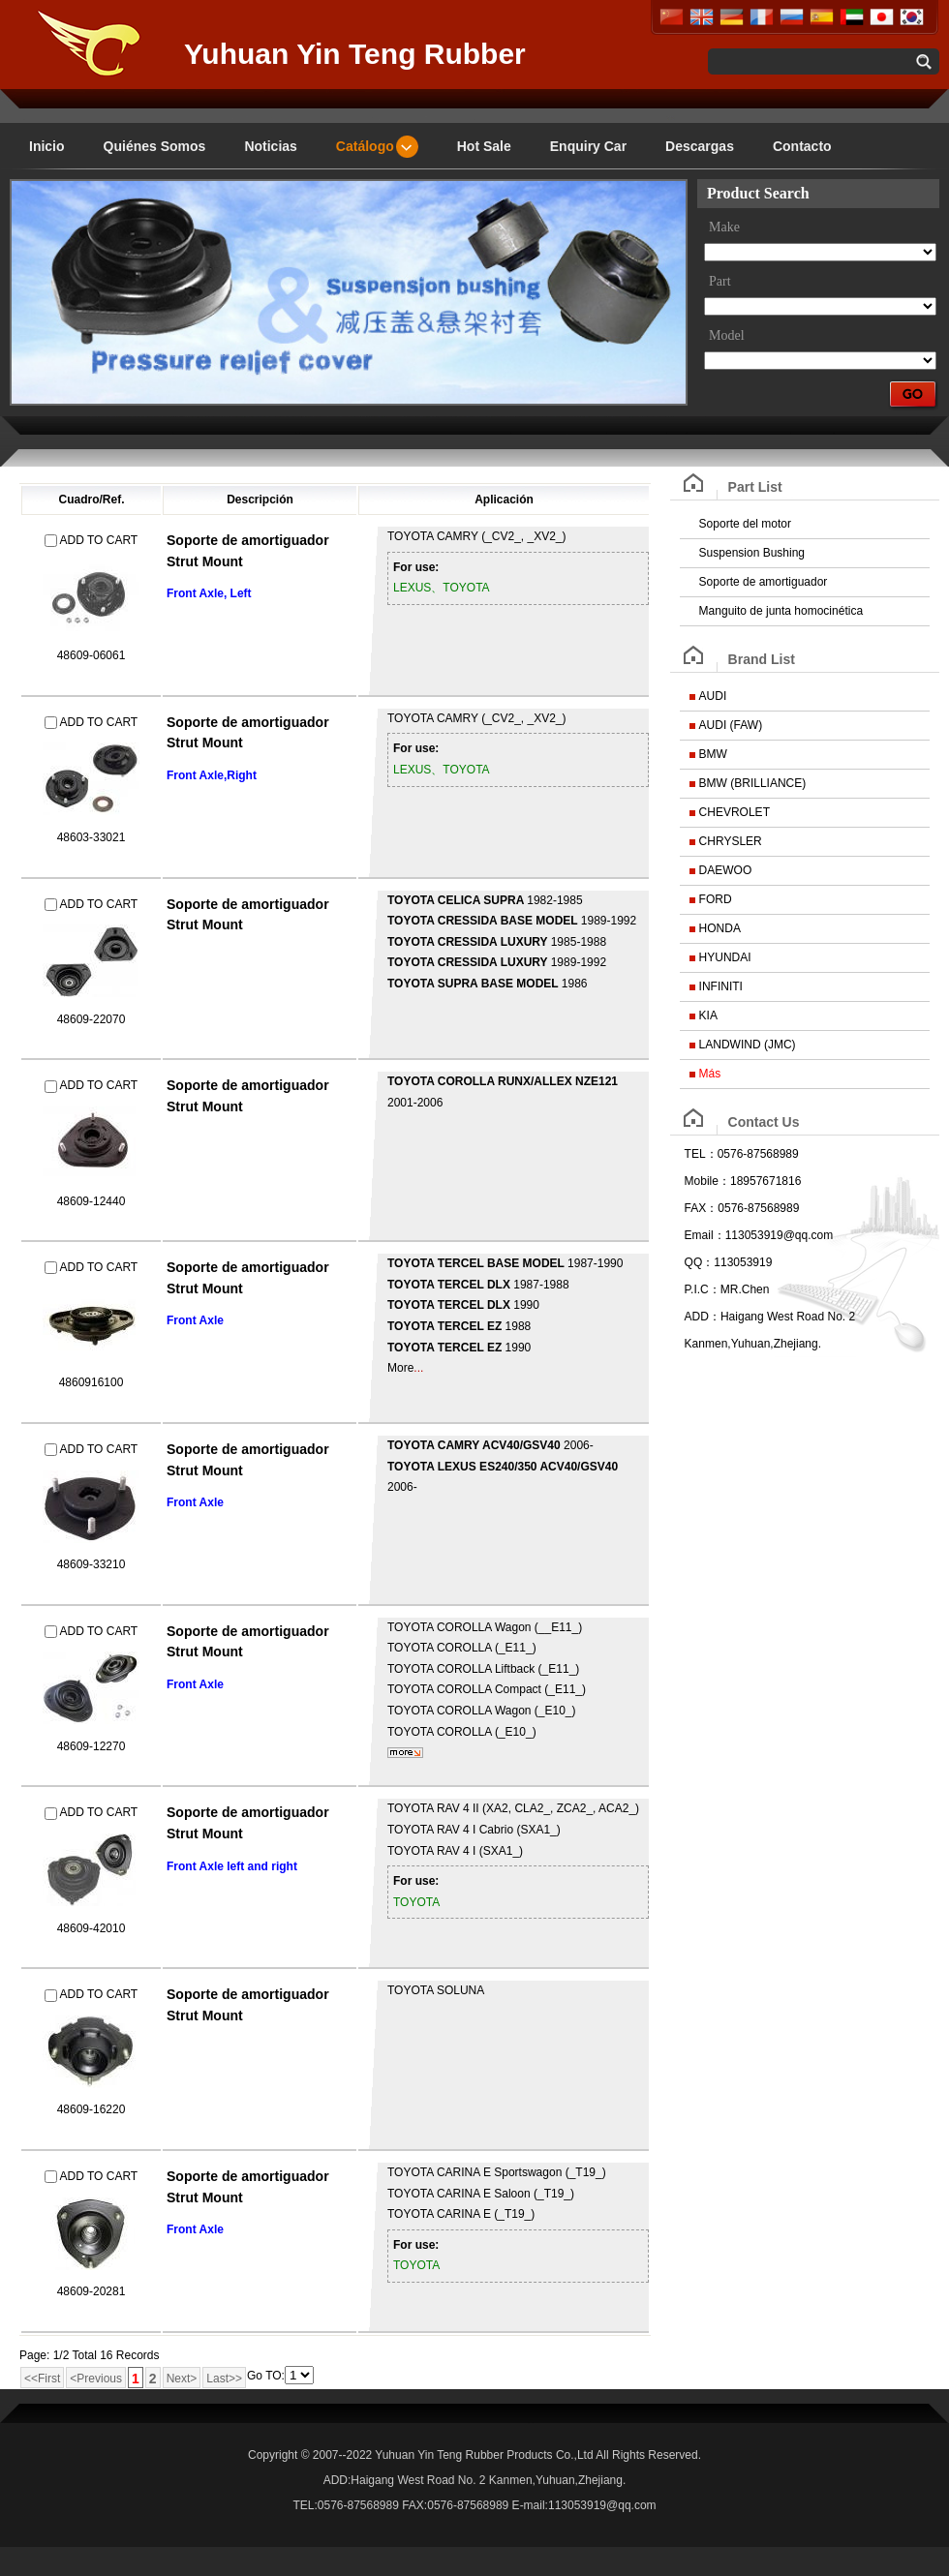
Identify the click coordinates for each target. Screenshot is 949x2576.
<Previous (96, 2378)
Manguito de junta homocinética (781, 611)
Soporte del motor (745, 523)
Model (727, 335)
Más (710, 1073)
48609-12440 (91, 1201)
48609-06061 (91, 655)
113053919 (743, 1262)
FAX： (702, 1208)
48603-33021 (91, 837)
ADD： (702, 1316)
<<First (42, 2378)
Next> (182, 2378)
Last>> (224, 2378)
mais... (405, 1752)
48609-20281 (91, 2291)
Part (720, 281)
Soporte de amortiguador (763, 582)
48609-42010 (91, 1928)
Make (724, 227)
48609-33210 (91, 1564)
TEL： (701, 1154)
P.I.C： (702, 1289)
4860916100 (91, 1382)
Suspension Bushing (752, 553)
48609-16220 (91, 2109)
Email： (705, 1235)
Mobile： (707, 1181)
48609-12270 (91, 1746)
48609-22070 (91, 1019)
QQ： (700, 1262)
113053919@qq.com (779, 1235)
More (400, 1368)
